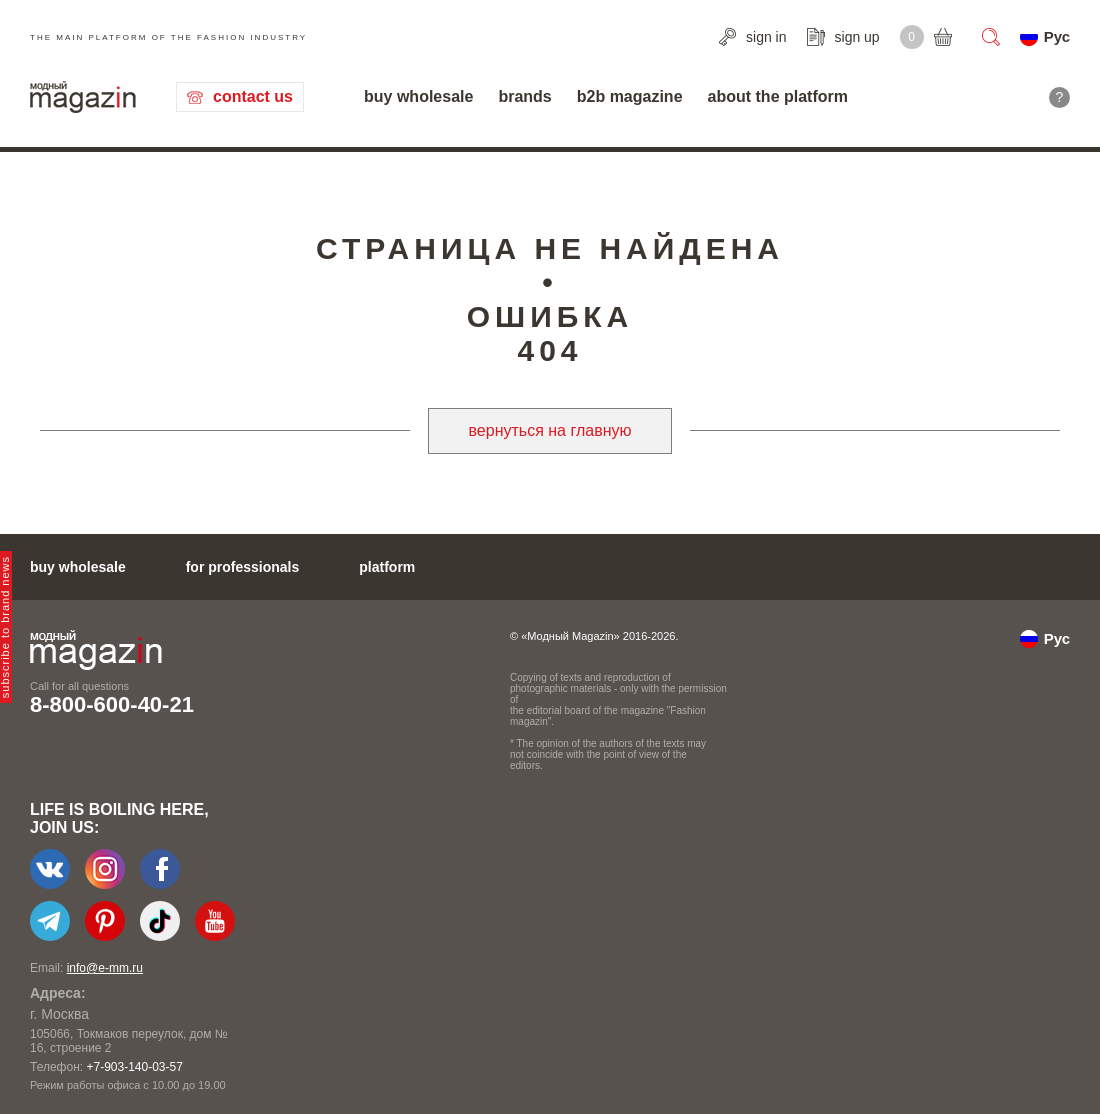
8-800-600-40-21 (112, 704)
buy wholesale (418, 96)
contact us (253, 96)
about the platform (778, 96)
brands (524, 96)
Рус (1057, 36)
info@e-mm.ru (105, 968)
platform (387, 567)
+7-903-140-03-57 (134, 1067)
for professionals (243, 567)
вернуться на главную (550, 430)
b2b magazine (630, 96)
